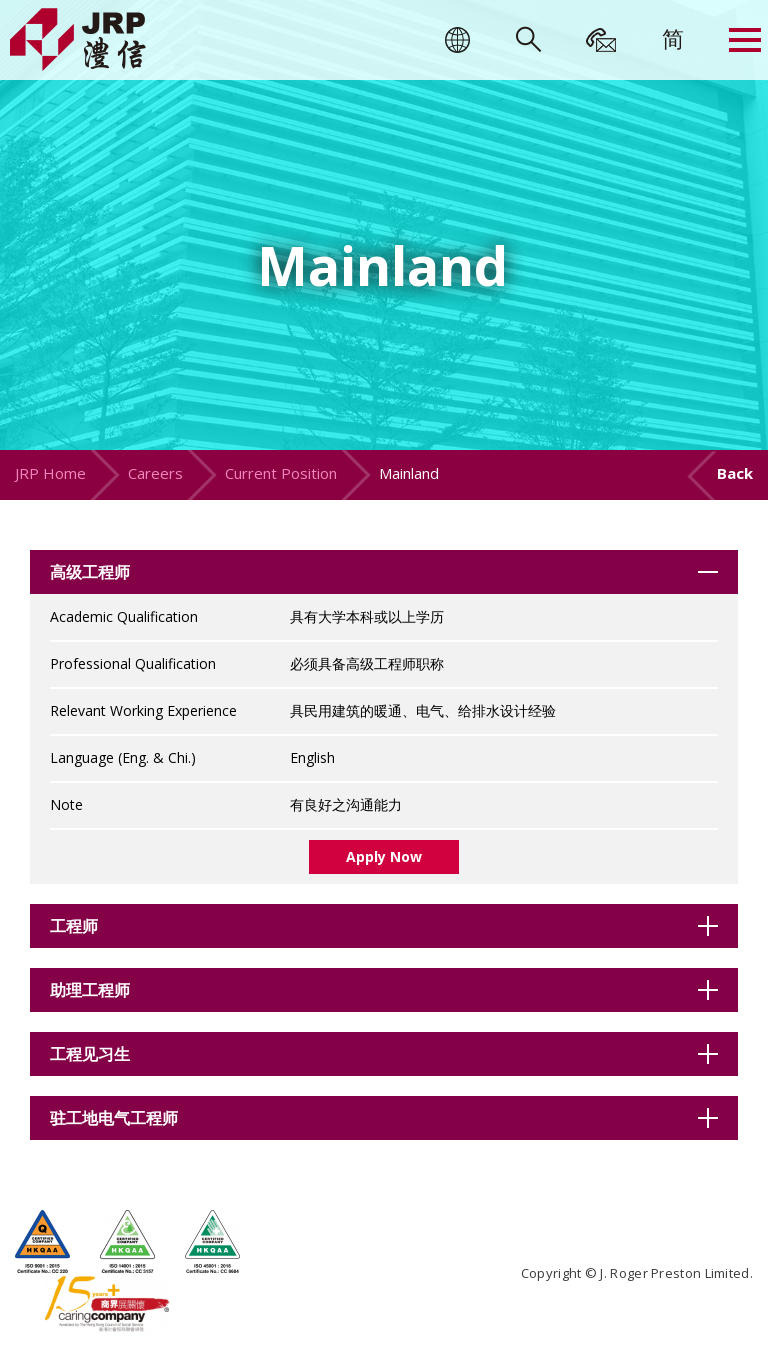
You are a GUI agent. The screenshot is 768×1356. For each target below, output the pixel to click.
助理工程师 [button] (90, 990)
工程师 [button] (74, 926)
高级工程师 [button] (90, 572)
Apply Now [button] (384, 856)
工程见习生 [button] (90, 1054)
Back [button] (735, 473)
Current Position (281, 473)
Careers (155, 473)
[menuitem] (673, 38)
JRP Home (50, 473)
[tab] (384, 572)
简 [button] (673, 38)
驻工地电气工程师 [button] (114, 1118)
